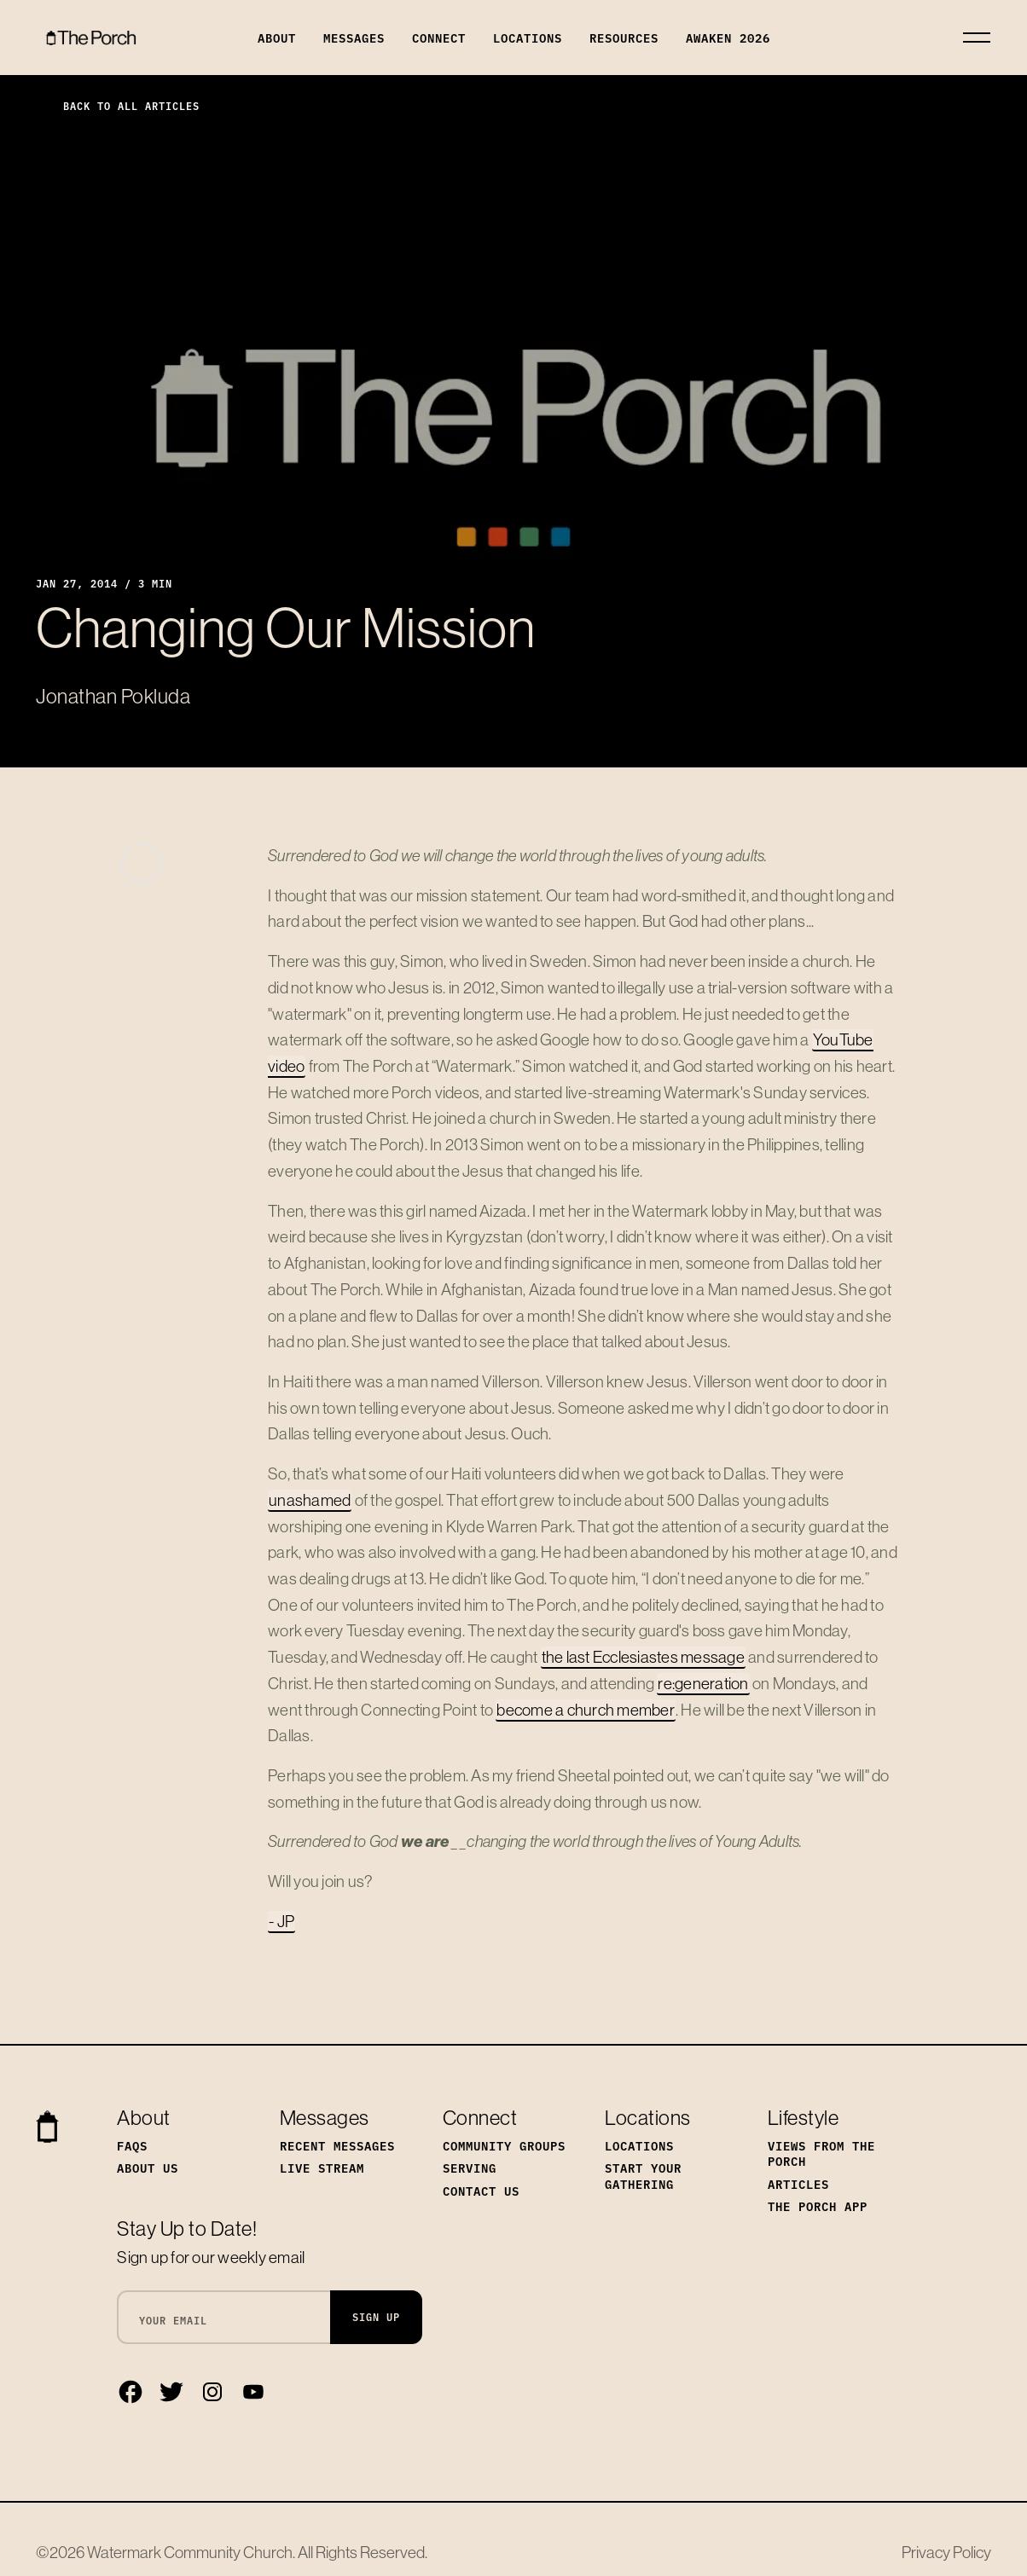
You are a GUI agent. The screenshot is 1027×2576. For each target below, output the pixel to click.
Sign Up (376, 2316)
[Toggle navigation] (976, 37)
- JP (281, 1921)
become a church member (585, 1709)
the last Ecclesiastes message (643, 1657)
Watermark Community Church (190, 2552)
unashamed (310, 1500)
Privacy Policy (946, 2552)
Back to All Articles (118, 105)
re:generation (703, 1683)
